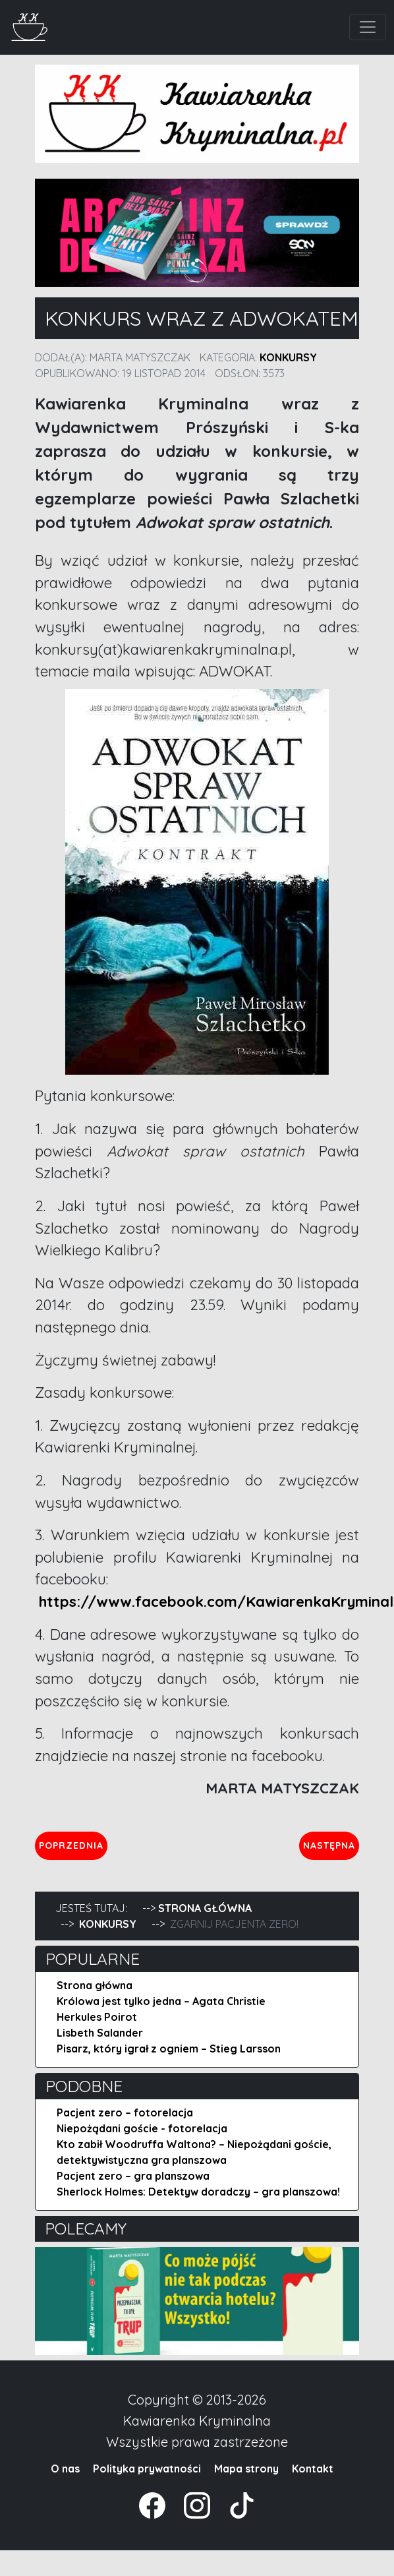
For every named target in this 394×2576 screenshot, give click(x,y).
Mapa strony (246, 2468)
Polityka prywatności (147, 2468)
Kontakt (312, 2468)
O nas (65, 2468)
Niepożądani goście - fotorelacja (142, 2128)
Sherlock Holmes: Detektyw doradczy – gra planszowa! (198, 2191)
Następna (330, 1844)
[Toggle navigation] (367, 27)
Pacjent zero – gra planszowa (133, 2175)
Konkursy (288, 357)
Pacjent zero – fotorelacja (125, 2112)
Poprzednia (72, 1844)
